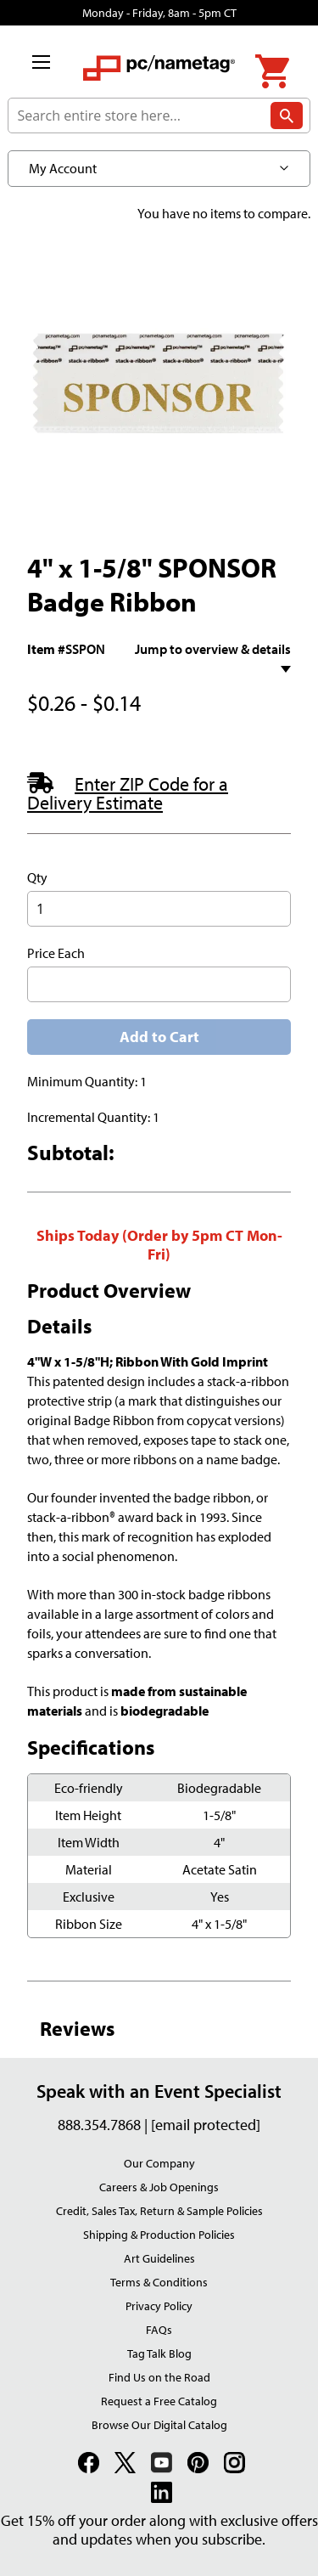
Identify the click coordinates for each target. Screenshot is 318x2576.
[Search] (287, 120)
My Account (63, 168)
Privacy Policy (159, 2306)
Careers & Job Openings (159, 2187)
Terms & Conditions (159, 2282)
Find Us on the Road (159, 2377)
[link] (91, 2465)
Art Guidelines (159, 2258)
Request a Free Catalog (159, 2401)
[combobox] (159, 115)
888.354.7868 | (104, 2124)
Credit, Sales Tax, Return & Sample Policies (159, 2210)
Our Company (159, 2163)
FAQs (159, 2329)
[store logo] (158, 76)
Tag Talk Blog (159, 2353)
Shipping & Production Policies (159, 2234)
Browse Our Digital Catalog (159, 2424)
